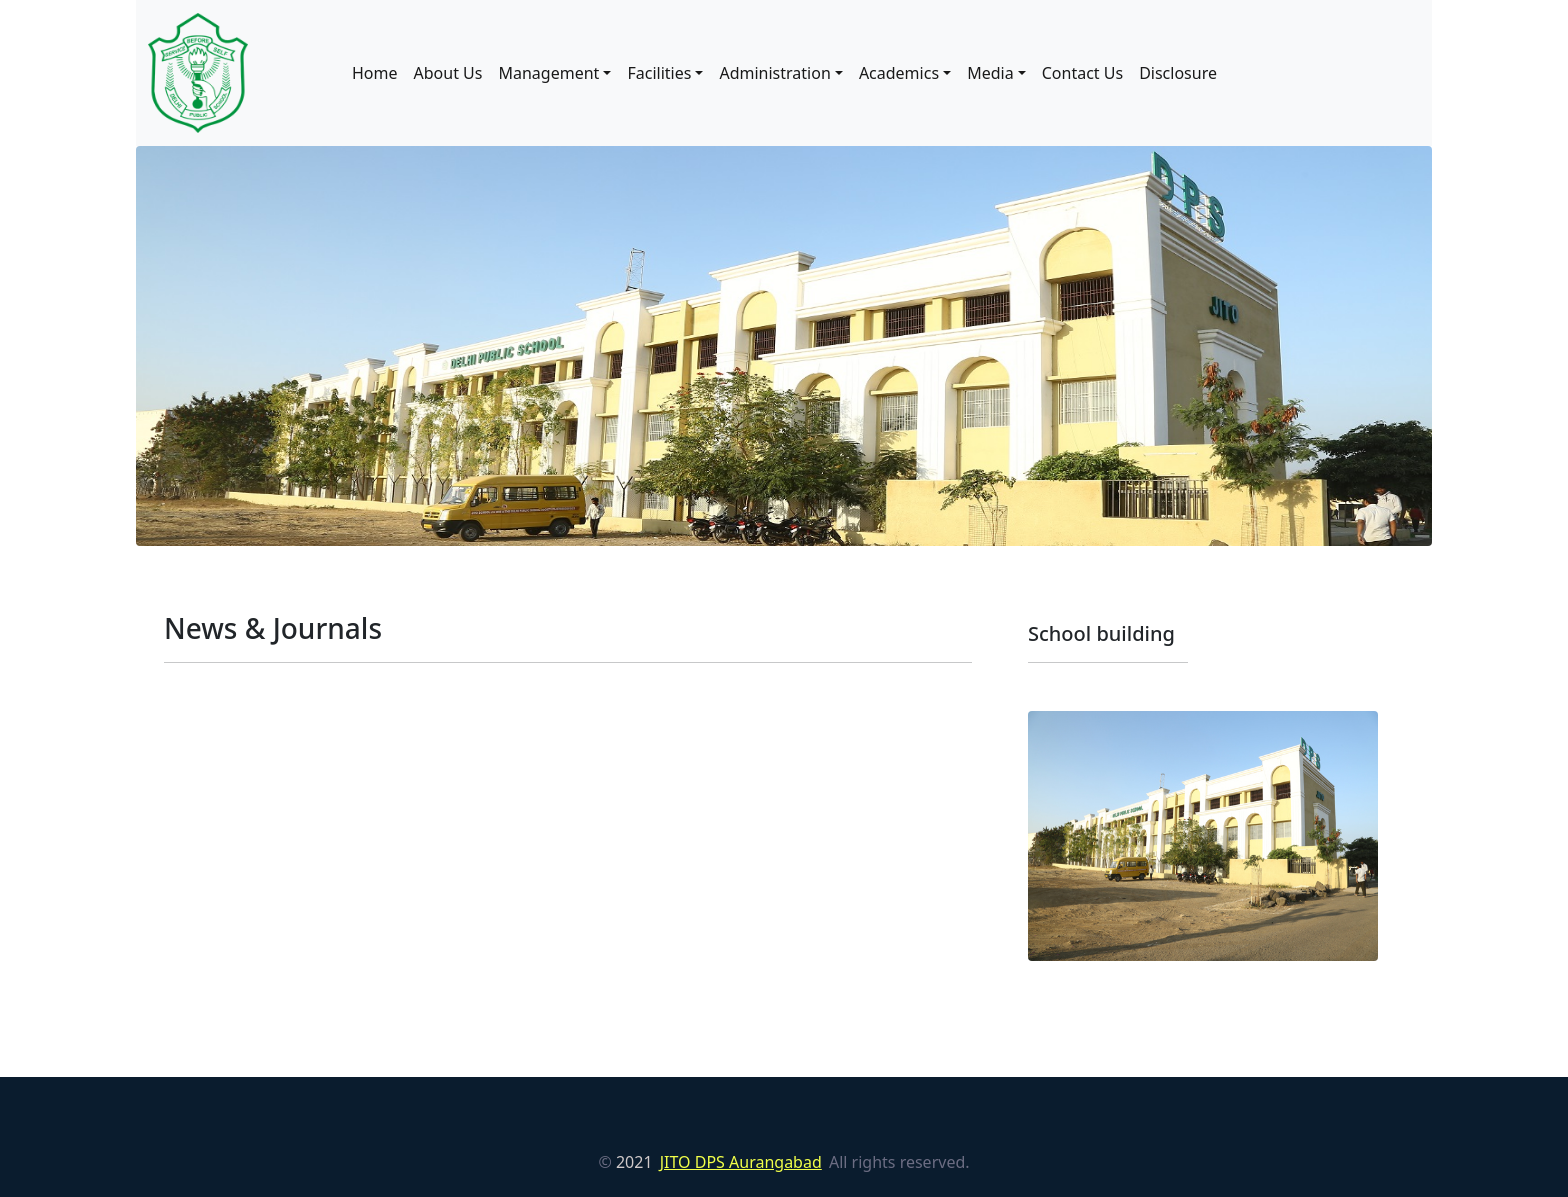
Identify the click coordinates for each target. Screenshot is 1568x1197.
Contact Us (1082, 73)
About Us (448, 73)
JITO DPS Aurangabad (741, 1162)
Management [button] (548, 73)
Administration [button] (774, 73)
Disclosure (1178, 73)
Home (375, 73)
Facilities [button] (659, 73)
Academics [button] (899, 73)
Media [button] (990, 73)
